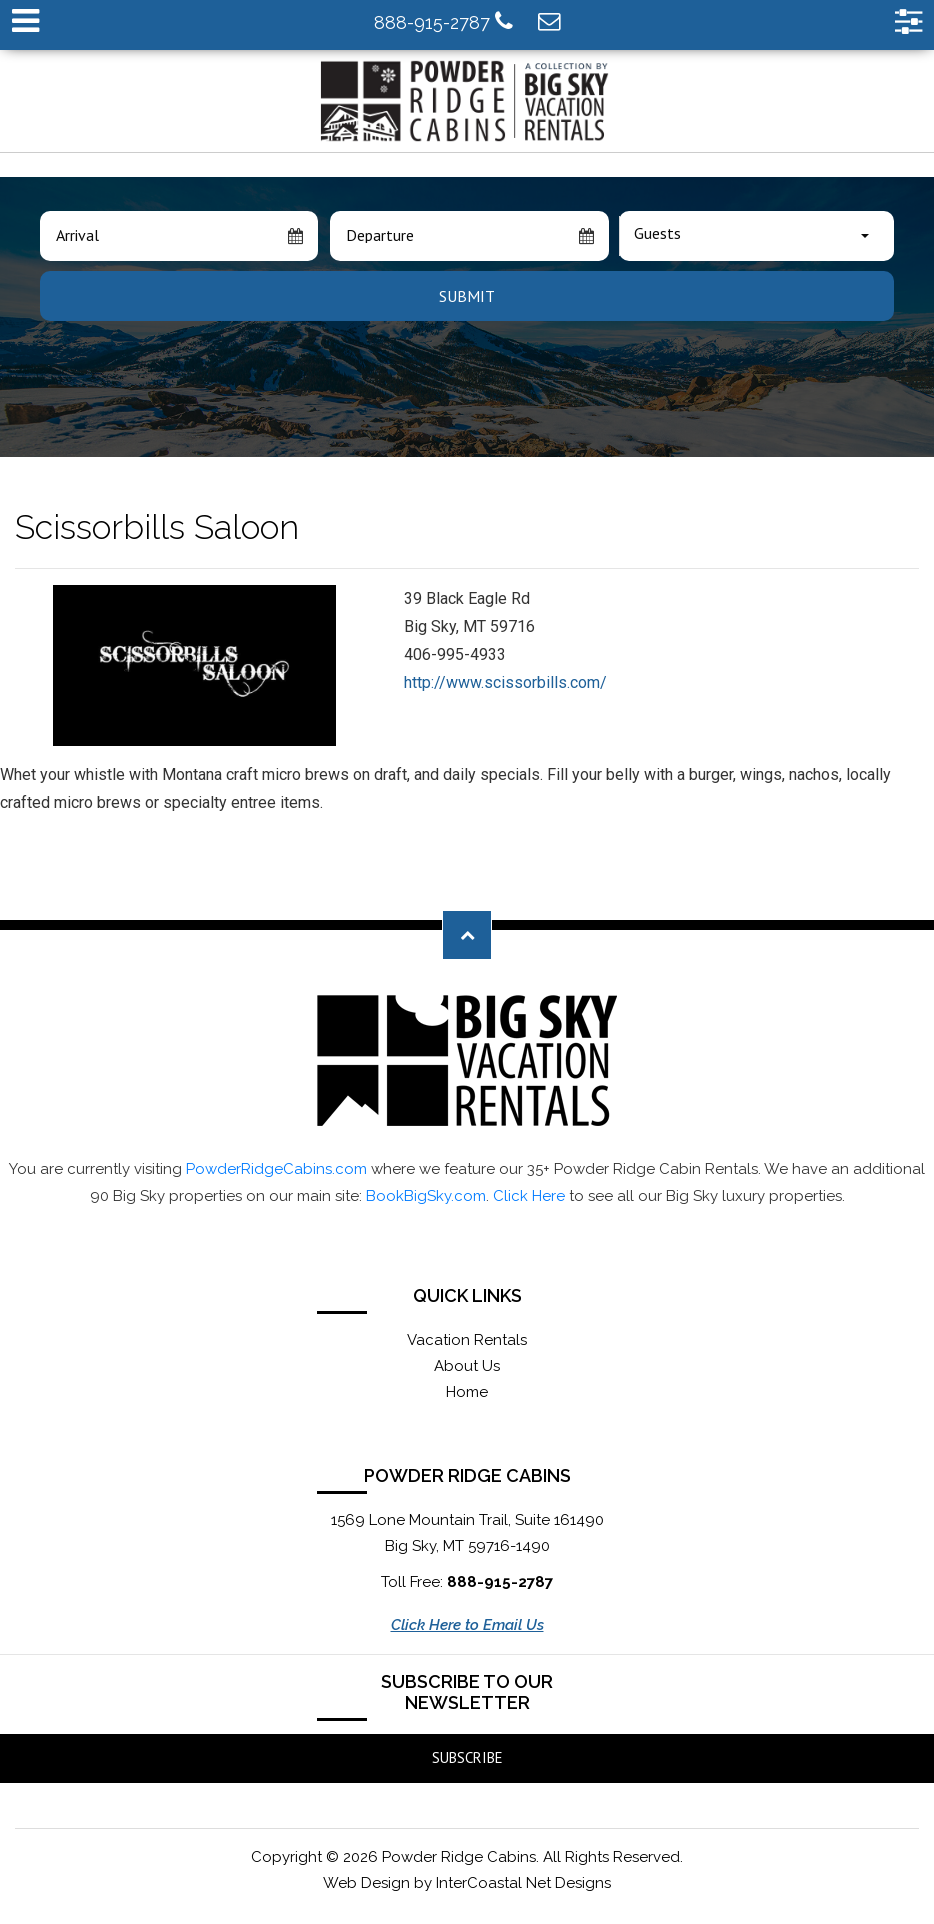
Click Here (529, 1196)
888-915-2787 (443, 21)
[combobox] (756, 236)
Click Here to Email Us (467, 1625)
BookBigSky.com (426, 1196)
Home (467, 1392)
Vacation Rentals (467, 1340)
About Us (467, 1366)
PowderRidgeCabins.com (276, 1169)
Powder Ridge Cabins (467, 101)
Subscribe (467, 1757)
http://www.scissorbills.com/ (505, 682)
